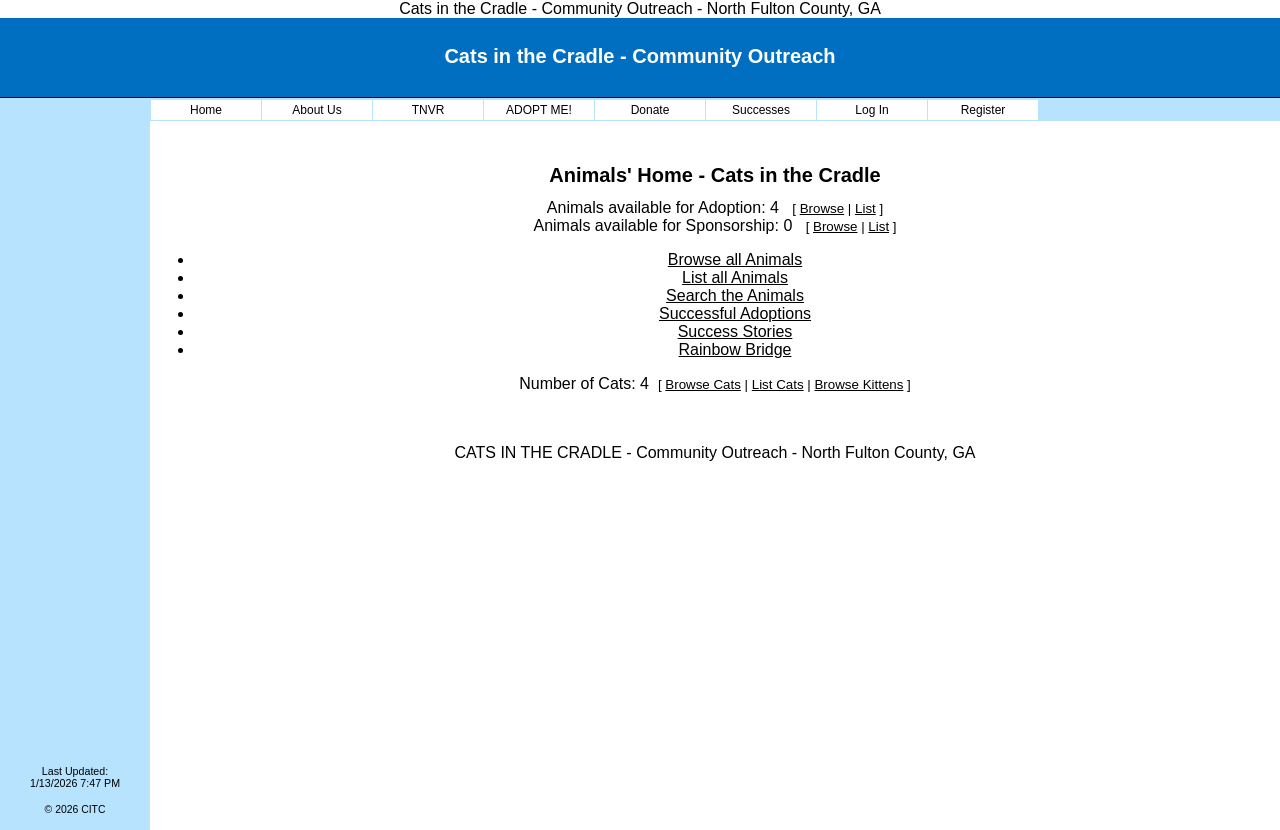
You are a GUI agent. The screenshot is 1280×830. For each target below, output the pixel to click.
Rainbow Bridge (735, 349)
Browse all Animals (735, 259)
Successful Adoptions (735, 313)
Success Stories (735, 331)
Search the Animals (735, 295)
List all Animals (735, 277)
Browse (822, 208)
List (865, 208)
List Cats (778, 384)
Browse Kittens (858, 384)
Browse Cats (703, 384)
